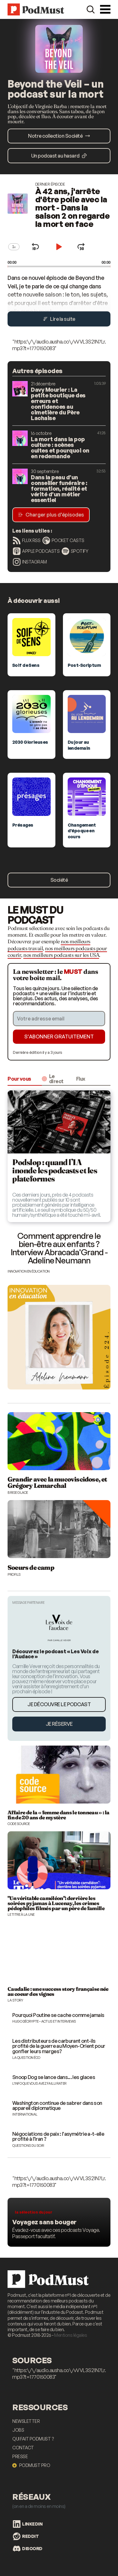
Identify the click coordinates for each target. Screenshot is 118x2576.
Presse (20, 2456)
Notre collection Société (59, 136)
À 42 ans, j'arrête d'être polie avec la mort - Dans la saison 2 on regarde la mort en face (72, 207)
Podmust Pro (31, 2465)
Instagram (30, 562)
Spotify (75, 551)
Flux (80, 1079)
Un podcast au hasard (59, 156)
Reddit (26, 2536)
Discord (27, 2548)
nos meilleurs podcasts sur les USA (61, 955)
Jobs (18, 2430)
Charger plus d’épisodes (51, 514)
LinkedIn (27, 2524)
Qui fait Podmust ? (33, 2438)
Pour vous (19, 1079)
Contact (23, 2447)
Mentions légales (70, 2335)
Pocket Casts (63, 540)
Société (59, 880)
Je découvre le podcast (59, 1704)
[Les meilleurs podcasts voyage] (59, 2222)
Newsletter (26, 2421)
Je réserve (59, 1724)
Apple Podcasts (36, 551)
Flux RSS (26, 540)
